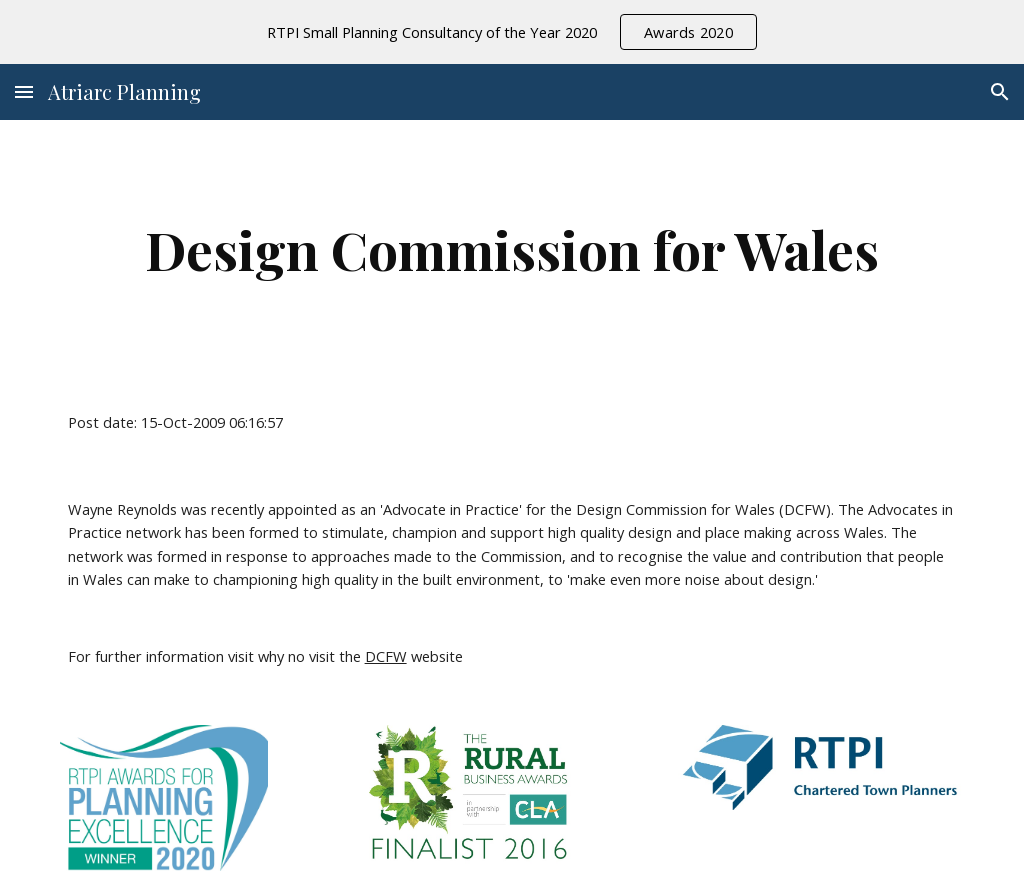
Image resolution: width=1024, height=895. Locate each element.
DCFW (386, 656)
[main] (512, 249)
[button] (24, 91)
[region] (512, 32)
